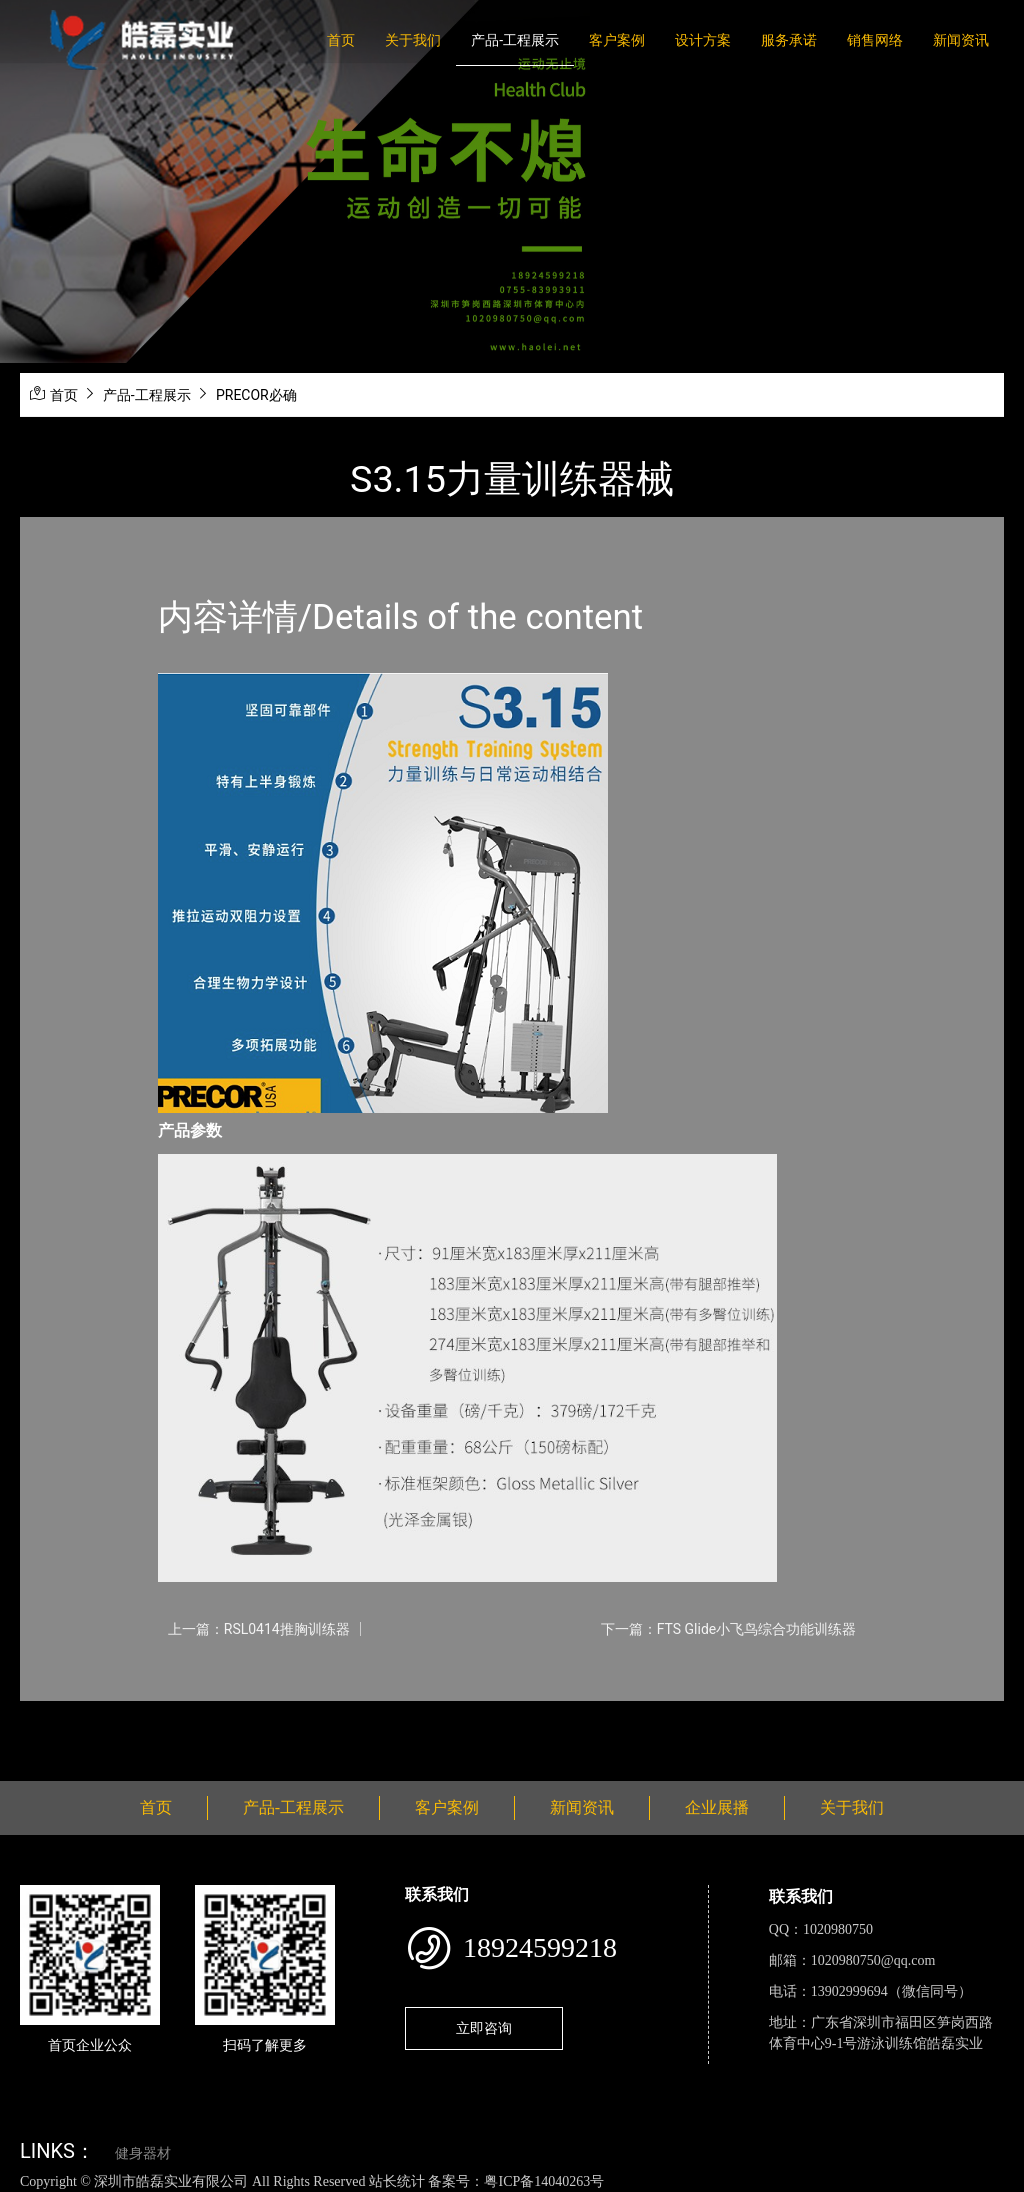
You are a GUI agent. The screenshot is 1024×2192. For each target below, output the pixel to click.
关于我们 (413, 40)
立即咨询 (484, 2028)
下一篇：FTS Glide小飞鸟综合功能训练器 (729, 1629)
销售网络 (875, 40)
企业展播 (717, 1807)
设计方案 (703, 40)
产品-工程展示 (515, 40)
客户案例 (617, 40)
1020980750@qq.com (873, 1960)
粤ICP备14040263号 (544, 2181)
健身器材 (143, 2153)
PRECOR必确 (256, 395)
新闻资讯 (961, 40)
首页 (341, 40)
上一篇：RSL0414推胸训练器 (259, 1629)
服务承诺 (789, 40)
